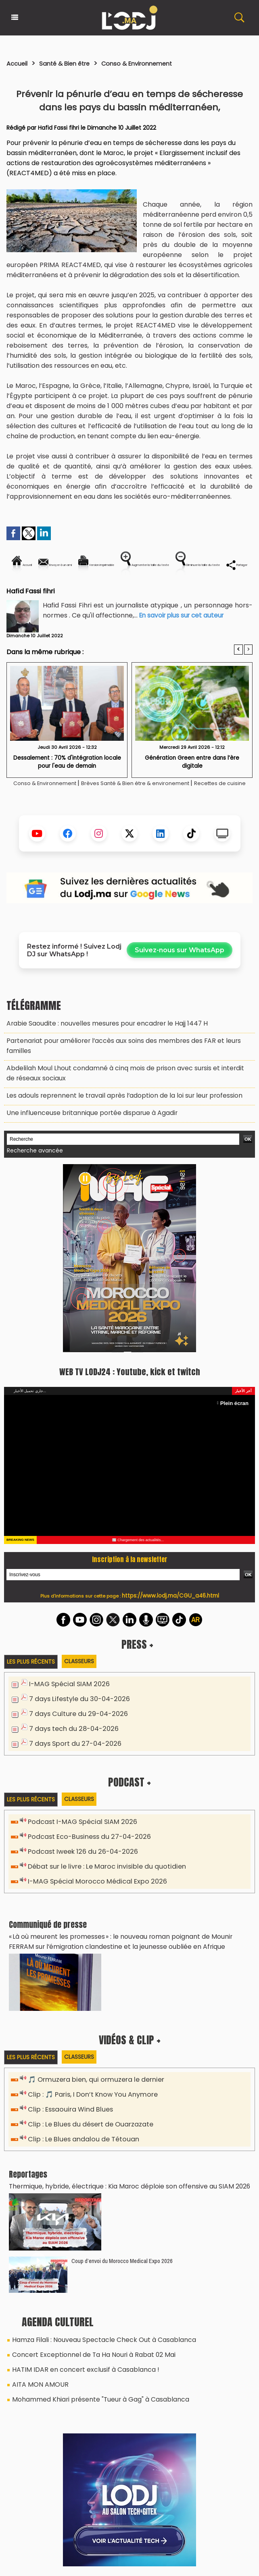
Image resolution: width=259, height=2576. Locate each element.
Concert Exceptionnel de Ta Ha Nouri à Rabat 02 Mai (85, 2354)
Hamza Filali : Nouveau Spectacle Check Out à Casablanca (95, 2340)
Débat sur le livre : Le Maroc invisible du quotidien (100, 1877)
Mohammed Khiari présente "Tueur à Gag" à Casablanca (92, 2393)
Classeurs (83, 1677)
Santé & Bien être (74, 63)
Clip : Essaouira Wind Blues (67, 2114)
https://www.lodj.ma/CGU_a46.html (170, 1612)
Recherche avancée (31, 1168)
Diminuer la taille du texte (135, 592)
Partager (207, 592)
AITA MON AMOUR (36, 2380)
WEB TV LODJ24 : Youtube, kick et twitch (129, 1388)
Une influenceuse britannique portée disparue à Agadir (83, 1131)
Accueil (19, 63)
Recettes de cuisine (130, 820)
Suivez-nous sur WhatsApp (179, 988)
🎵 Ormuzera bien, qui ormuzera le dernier (90, 2086)
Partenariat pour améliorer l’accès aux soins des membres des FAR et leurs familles (123, 1076)
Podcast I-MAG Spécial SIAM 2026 (77, 1834)
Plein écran (237, 1420)
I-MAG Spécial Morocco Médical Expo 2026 (90, 1891)
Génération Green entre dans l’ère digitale (192, 785)
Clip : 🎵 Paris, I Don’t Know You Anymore (88, 2100)
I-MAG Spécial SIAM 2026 (65, 1700)
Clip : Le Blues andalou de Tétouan (79, 2142)
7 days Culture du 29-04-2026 (73, 1728)
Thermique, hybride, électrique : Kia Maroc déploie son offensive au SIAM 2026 (118, 2188)
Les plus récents (32, 1678)
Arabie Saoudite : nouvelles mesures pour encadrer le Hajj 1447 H (97, 1060)
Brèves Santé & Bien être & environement (169, 810)
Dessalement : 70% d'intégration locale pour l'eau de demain (67, 789)
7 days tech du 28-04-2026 (69, 1742)
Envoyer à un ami (83, 564)
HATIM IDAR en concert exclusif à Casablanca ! (77, 2367)
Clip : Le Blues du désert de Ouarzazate (87, 2128)
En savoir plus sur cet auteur (183, 642)
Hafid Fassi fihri (58, 128)
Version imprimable (159, 564)
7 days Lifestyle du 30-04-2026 (75, 1714)
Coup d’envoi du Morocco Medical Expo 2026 (122, 2262)
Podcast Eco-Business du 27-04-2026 (84, 1848)
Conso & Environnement (158, 63)
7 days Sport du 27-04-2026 (71, 1756)
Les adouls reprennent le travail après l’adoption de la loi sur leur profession (111, 1116)
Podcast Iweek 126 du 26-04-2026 (78, 1863)
